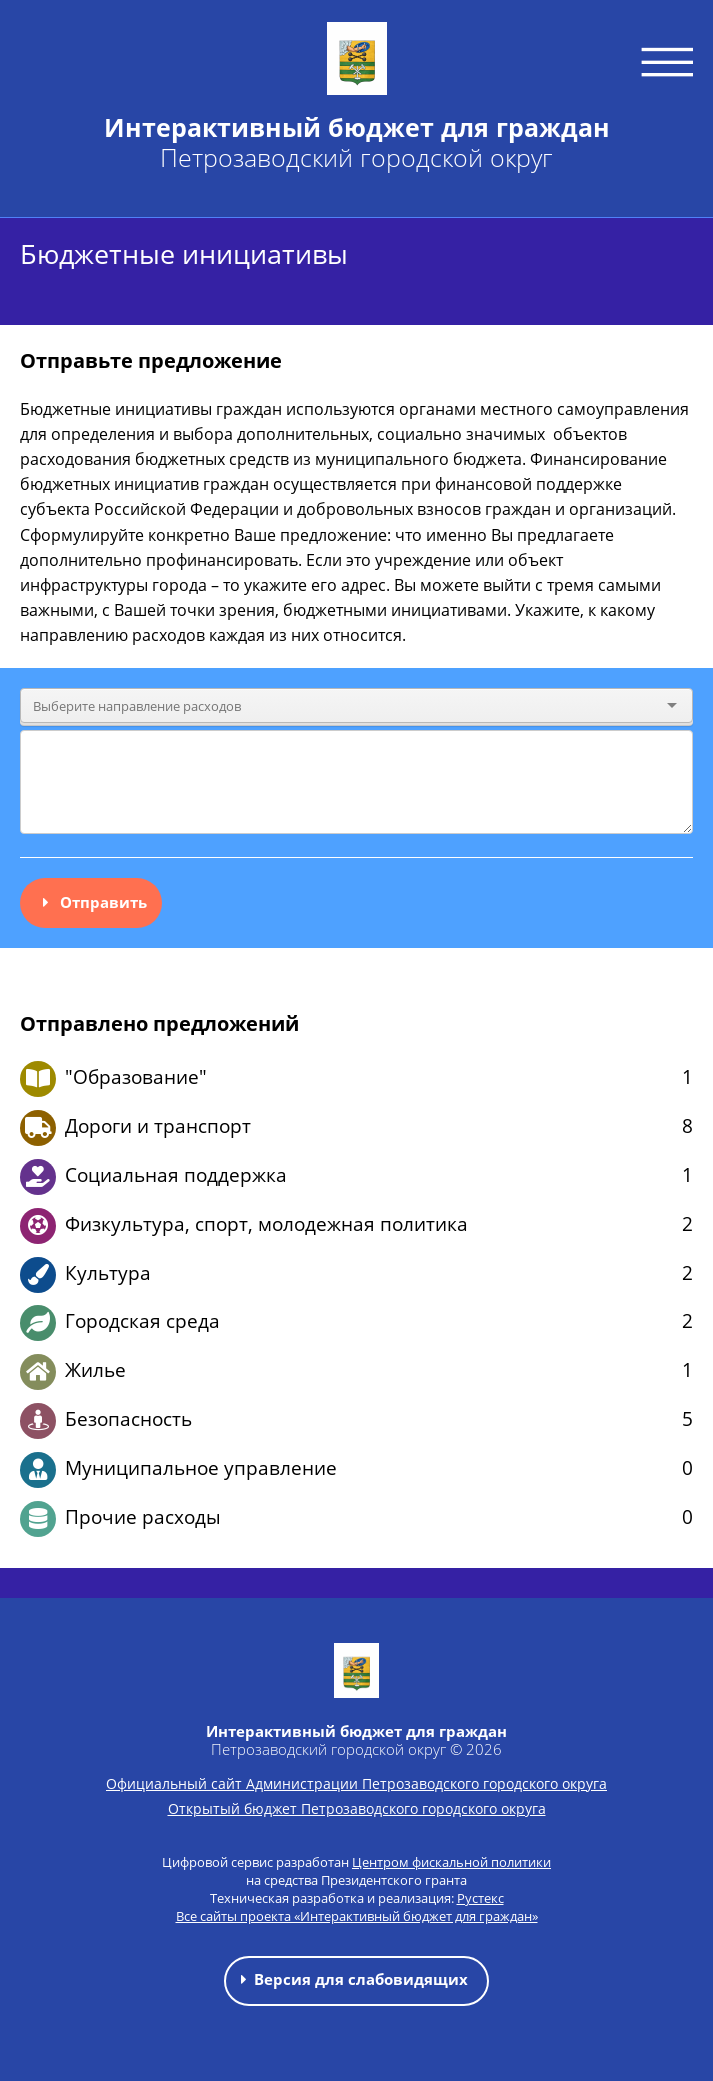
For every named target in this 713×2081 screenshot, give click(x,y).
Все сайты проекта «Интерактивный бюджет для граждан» (357, 1916)
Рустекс (480, 1898)
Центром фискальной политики (451, 1862)
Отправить (91, 902)
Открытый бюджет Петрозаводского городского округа (357, 1808)
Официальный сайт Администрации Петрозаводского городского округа (356, 1783)
